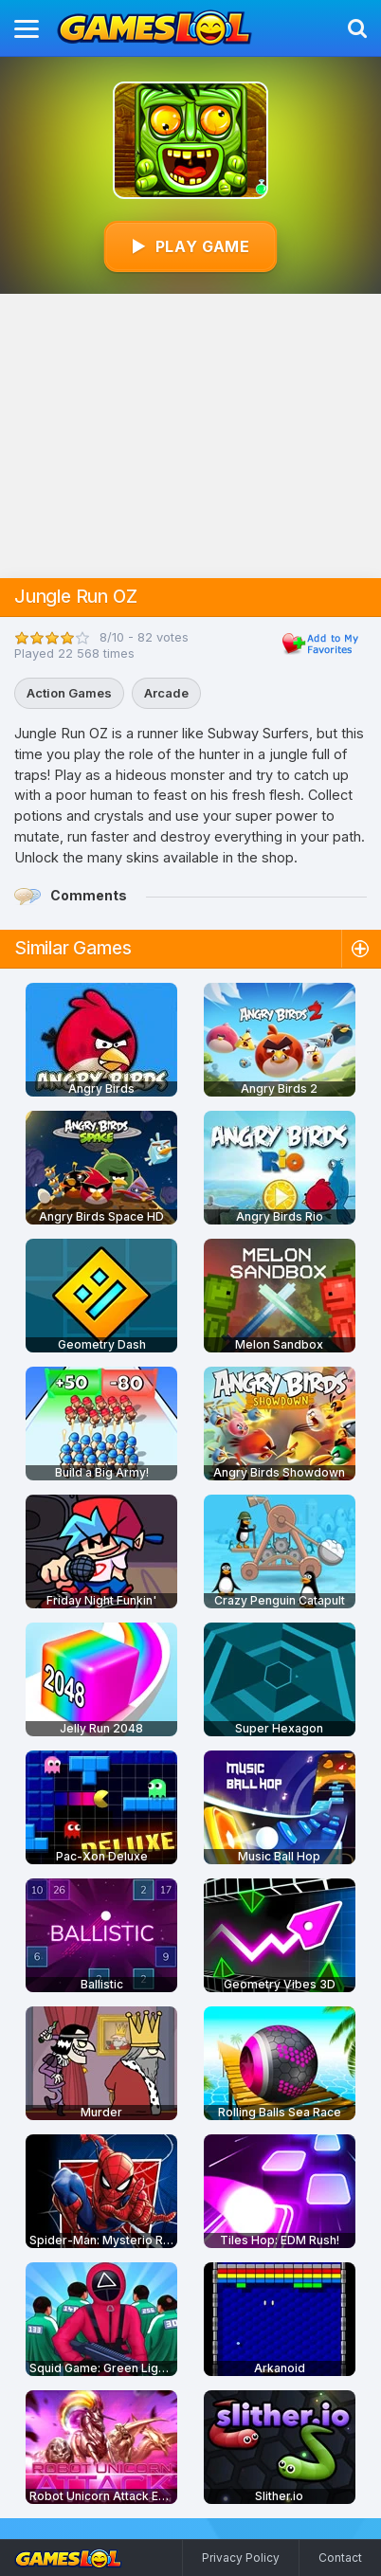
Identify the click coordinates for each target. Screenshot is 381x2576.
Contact (340, 2557)
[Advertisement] (191, 436)
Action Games (69, 692)
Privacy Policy (241, 2557)
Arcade (166, 692)
